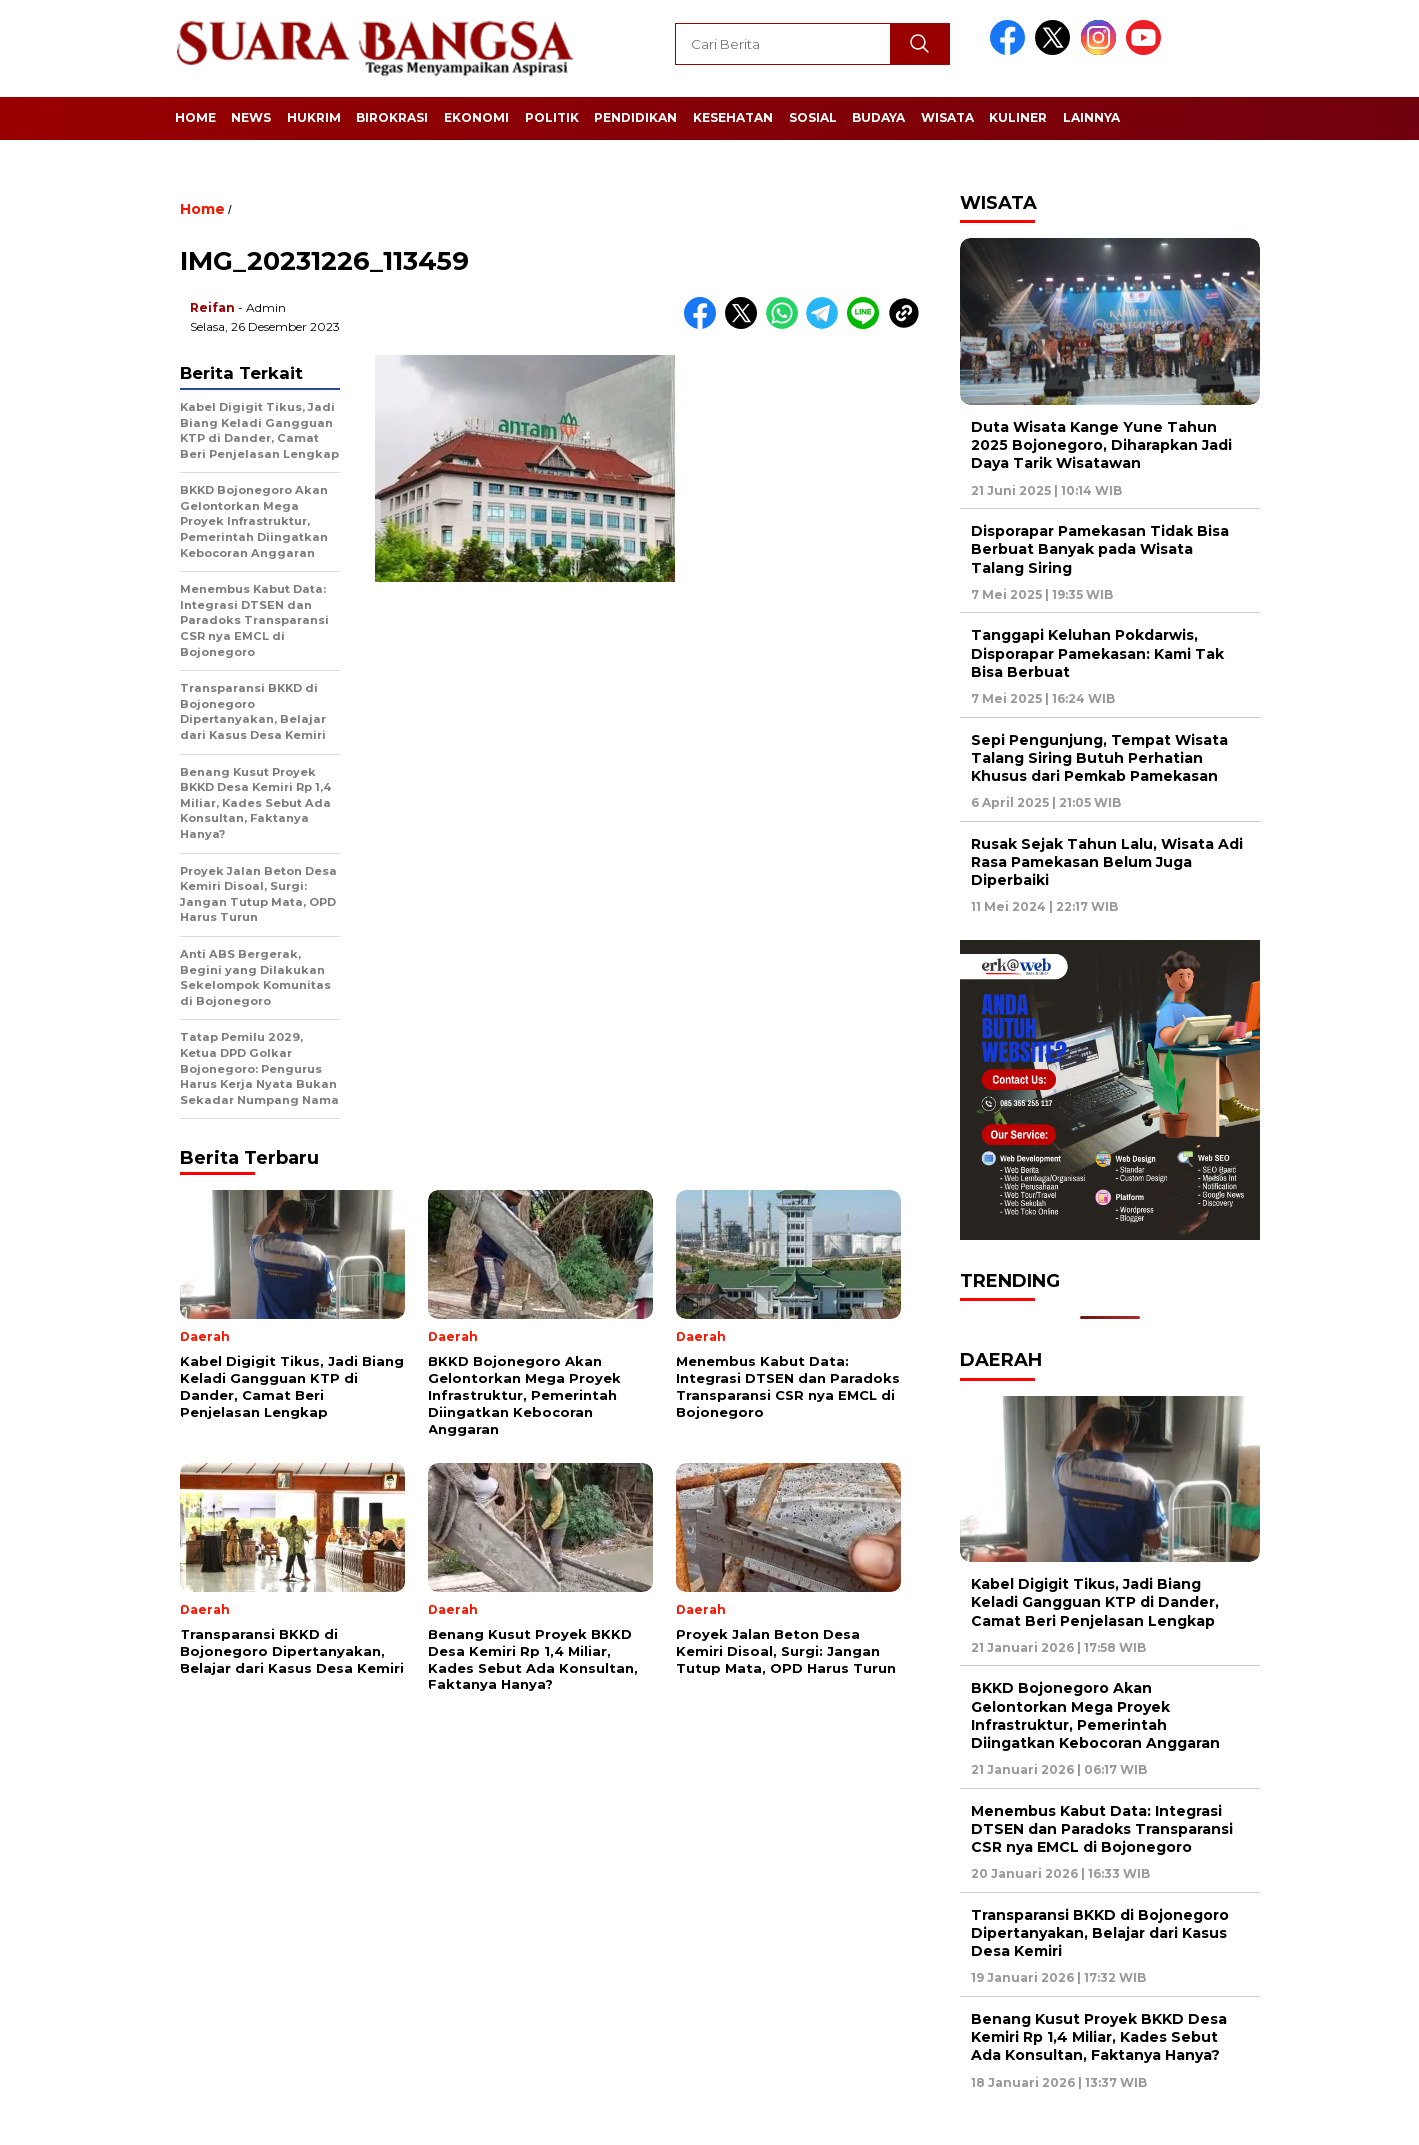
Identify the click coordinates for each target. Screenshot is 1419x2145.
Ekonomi (476, 117)
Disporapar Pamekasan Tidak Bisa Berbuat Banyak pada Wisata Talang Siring (1100, 549)
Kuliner (1018, 117)
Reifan (212, 307)
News (251, 117)
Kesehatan (733, 117)
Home (195, 117)
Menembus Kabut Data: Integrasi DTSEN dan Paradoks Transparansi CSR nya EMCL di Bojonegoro (1102, 1829)
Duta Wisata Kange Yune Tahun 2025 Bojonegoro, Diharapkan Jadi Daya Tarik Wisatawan (1101, 445)
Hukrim (314, 117)
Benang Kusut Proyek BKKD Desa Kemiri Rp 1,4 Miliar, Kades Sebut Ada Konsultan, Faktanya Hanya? (1099, 2037)
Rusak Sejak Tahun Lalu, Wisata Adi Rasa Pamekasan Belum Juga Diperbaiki (1107, 862)
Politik (552, 117)
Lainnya (1091, 117)
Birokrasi (392, 117)
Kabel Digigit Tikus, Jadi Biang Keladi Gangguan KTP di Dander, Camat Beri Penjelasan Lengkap (1095, 1602)
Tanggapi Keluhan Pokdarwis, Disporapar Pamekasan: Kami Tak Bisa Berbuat (1097, 653)
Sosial (813, 117)
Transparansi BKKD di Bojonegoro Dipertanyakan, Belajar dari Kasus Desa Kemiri (1100, 1933)
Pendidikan (635, 117)
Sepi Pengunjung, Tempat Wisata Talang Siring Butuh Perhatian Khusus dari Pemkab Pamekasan (1099, 758)
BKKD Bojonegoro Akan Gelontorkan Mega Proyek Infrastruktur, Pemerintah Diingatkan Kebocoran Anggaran (1095, 1715)
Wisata (947, 117)
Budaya (878, 117)
